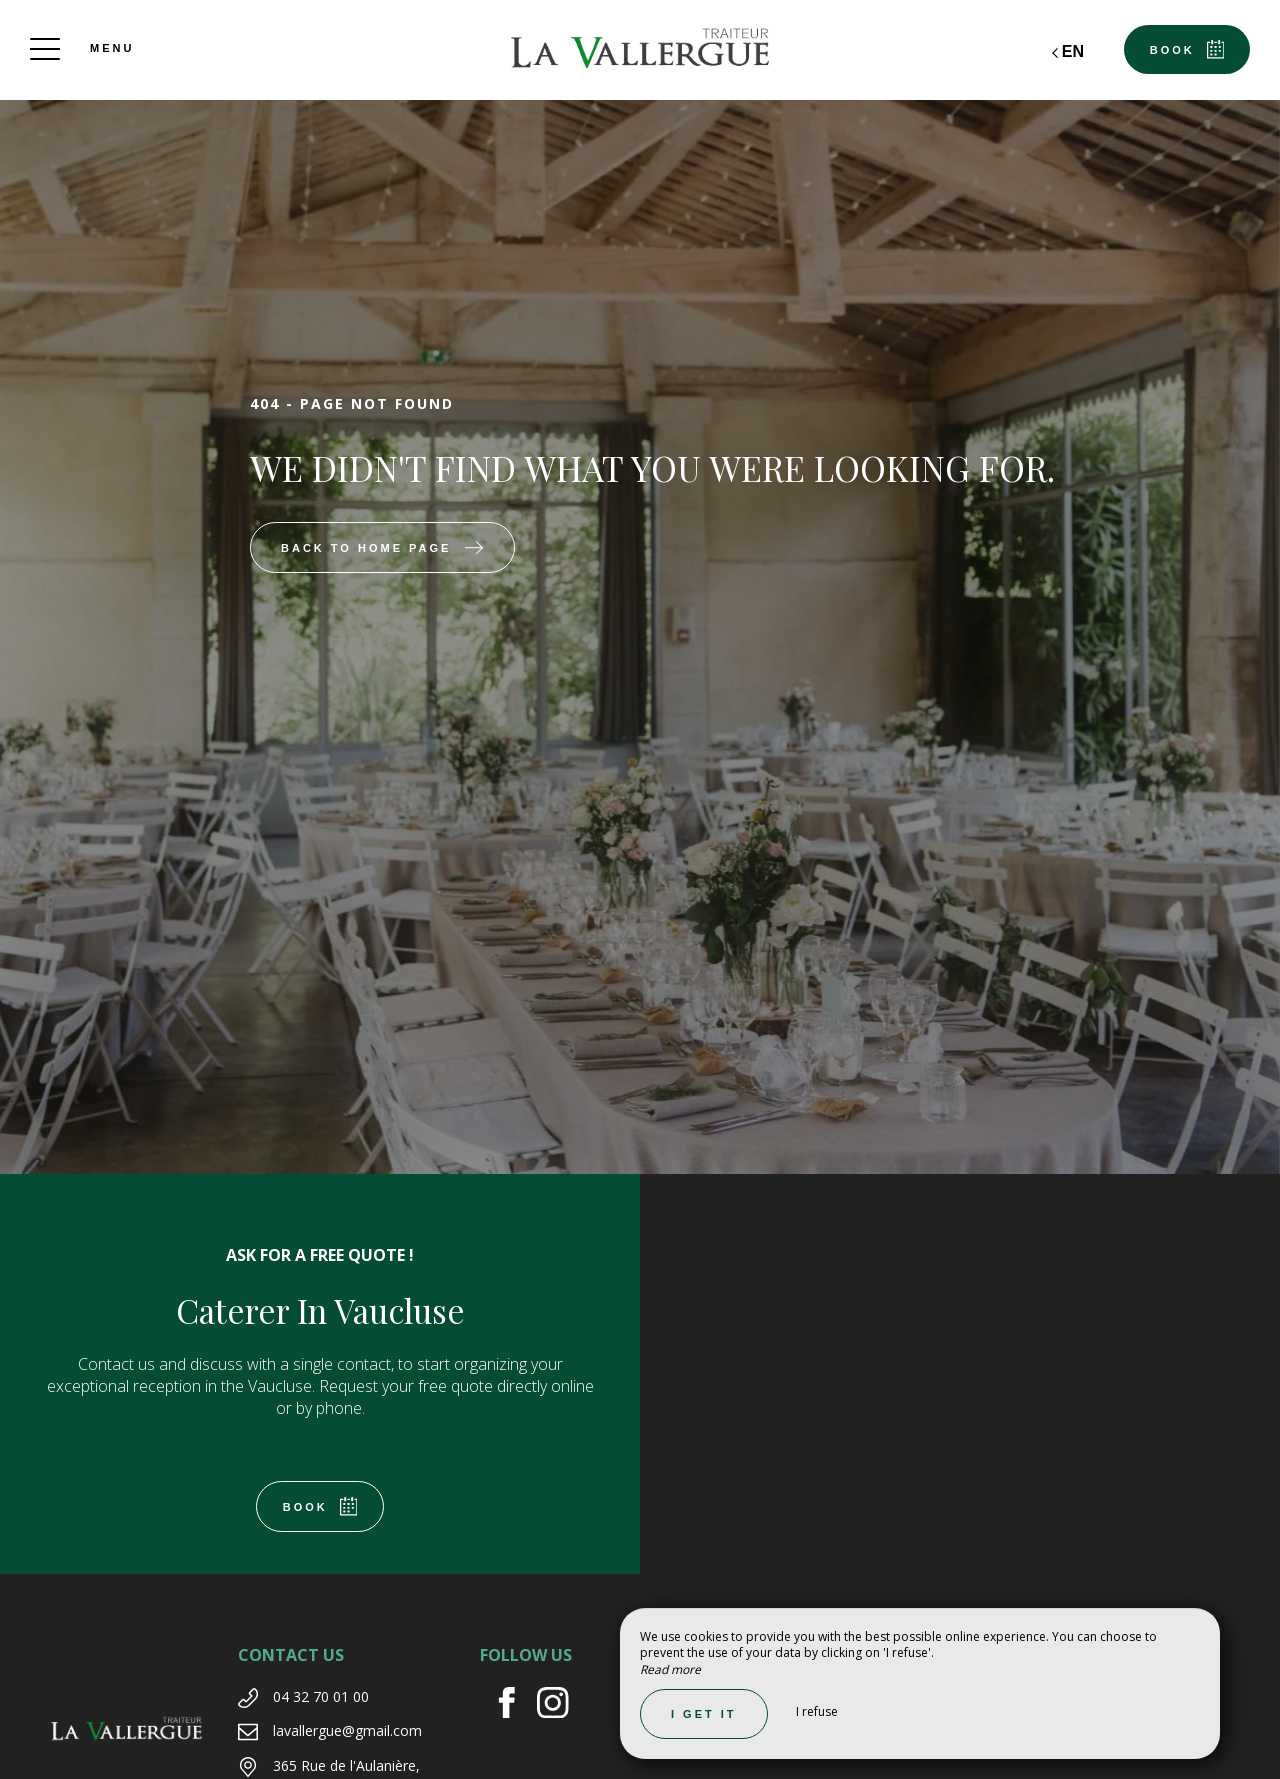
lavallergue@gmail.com (347, 1730)
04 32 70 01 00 (321, 1696)
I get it (704, 1714)
